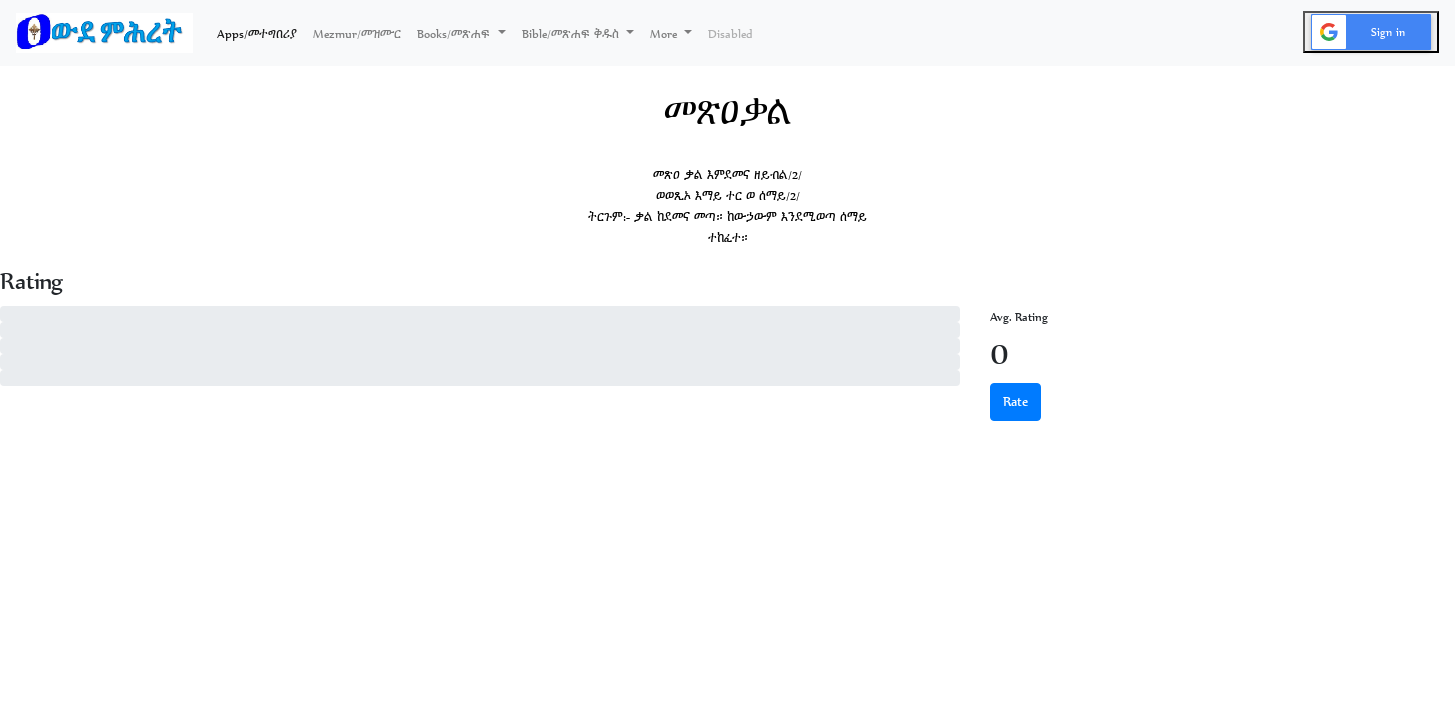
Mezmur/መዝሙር (357, 33)
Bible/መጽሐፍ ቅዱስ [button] (572, 33)
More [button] (665, 33)
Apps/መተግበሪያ (261, 32)
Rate (1015, 401)
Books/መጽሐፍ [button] (455, 33)
